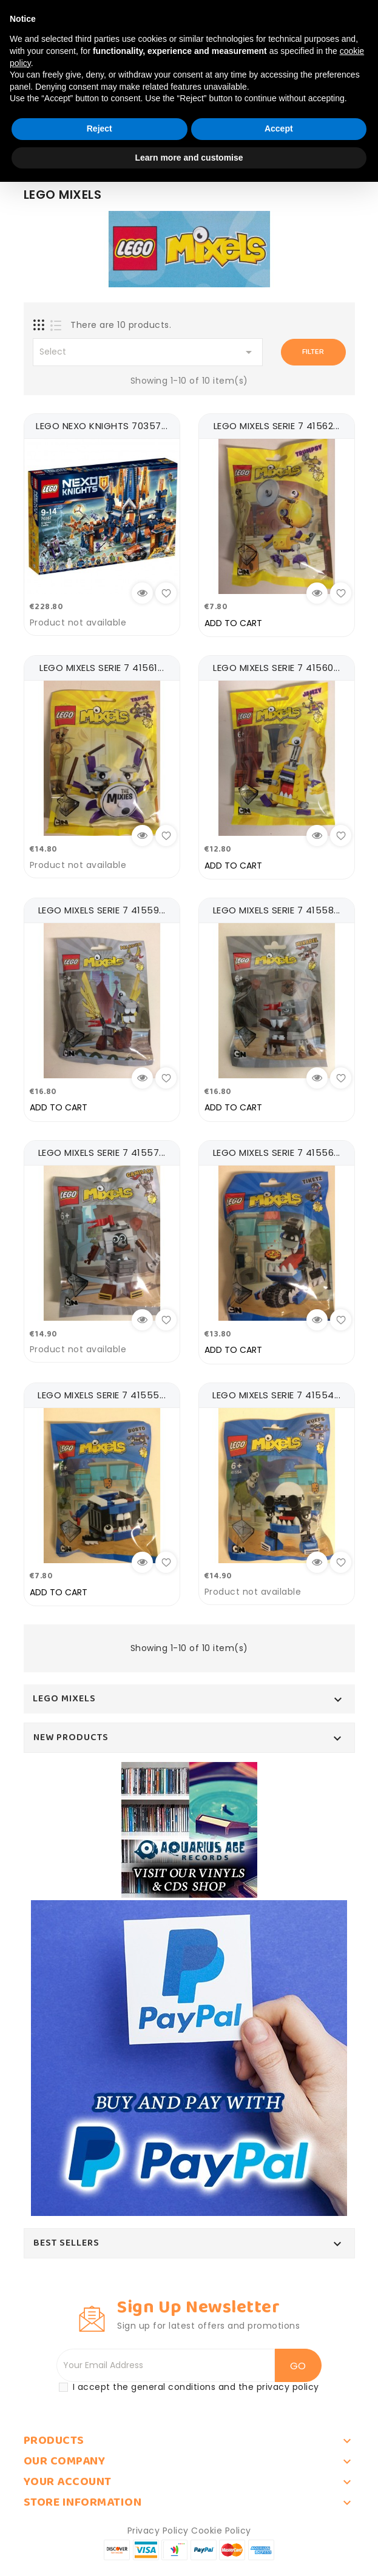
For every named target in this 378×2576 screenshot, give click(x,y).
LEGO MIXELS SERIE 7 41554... (276, 1390)
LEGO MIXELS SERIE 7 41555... (102, 1390)
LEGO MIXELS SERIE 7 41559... (102, 908)
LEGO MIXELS (64, 1693)
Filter (313, 352)
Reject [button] (99, 128)
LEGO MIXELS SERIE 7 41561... (101, 667)
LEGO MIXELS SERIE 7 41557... (102, 1149)
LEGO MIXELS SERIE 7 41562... (277, 425)
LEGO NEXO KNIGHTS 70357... (101, 425)
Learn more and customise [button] (189, 157)
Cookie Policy (221, 2526)
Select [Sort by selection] (148, 352)
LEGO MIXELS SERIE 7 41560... (276, 667)
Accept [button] (279, 128)
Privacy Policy (158, 2526)
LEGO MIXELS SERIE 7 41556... (276, 1149)
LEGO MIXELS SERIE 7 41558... (276, 908)
